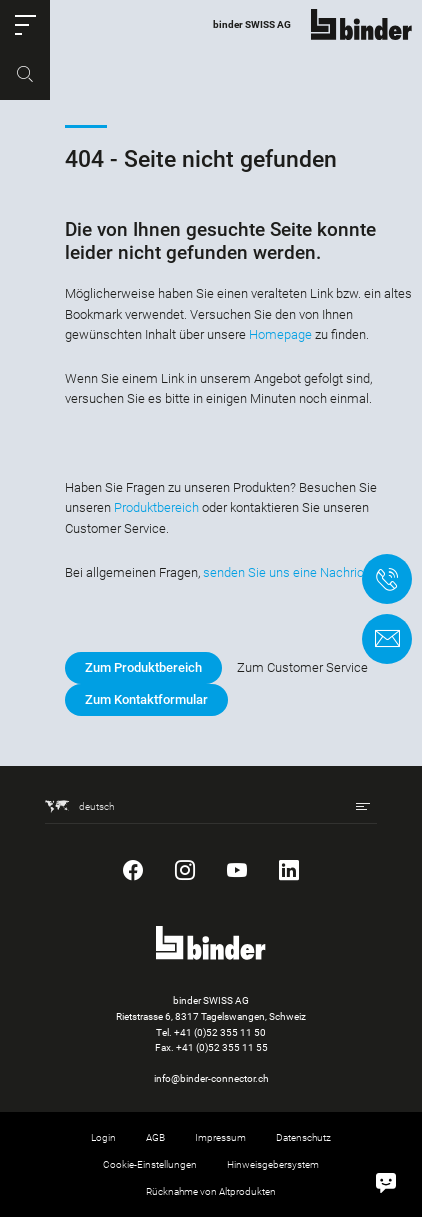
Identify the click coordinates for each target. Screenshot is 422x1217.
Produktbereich (156, 507)
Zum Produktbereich (143, 667)
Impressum (220, 1137)
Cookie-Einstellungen (150, 1164)
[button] (25, 25)
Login (103, 1137)
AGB (155, 1137)
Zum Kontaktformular (146, 699)
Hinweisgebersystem (273, 1164)
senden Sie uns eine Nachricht (289, 572)
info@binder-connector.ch (211, 1078)
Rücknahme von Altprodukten (211, 1191)
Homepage (280, 334)
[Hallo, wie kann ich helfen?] (386, 1181)
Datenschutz (303, 1137)
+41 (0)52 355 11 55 (222, 1047)
